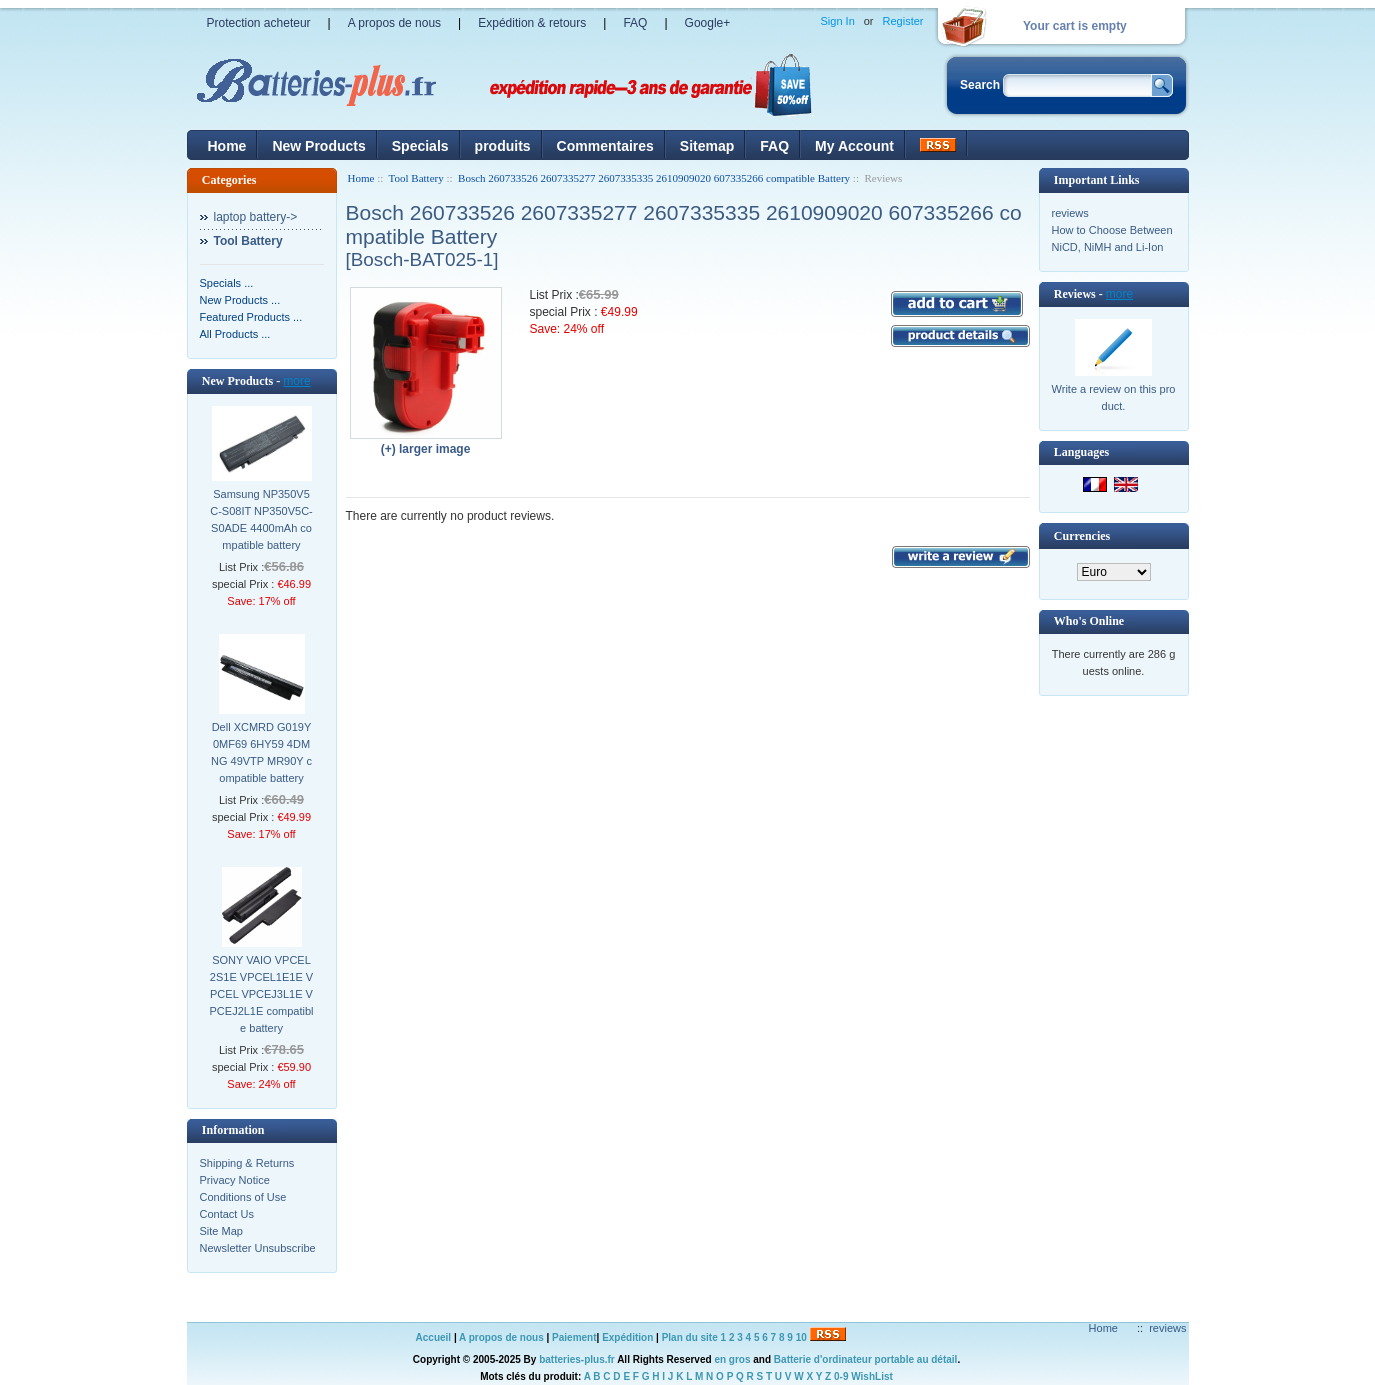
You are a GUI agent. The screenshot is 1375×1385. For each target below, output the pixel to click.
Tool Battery (416, 178)
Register (903, 21)
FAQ (635, 23)
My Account (854, 146)
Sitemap (707, 146)
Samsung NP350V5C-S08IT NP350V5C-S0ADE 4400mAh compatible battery (261, 519)
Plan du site (690, 1337)
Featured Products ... (251, 317)
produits (503, 146)
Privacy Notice (235, 1180)
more (296, 381)
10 (801, 1337)
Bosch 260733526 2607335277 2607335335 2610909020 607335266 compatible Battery (654, 178)
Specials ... (227, 283)
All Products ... (235, 334)
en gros (732, 1359)
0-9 (841, 1376)
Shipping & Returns (247, 1163)
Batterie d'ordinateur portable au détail (866, 1359)
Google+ (708, 23)
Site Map (221, 1231)
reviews (1070, 213)
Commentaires (605, 146)
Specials (420, 146)
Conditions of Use (243, 1197)
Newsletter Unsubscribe (258, 1248)
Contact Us (227, 1214)
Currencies (1082, 536)
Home (227, 146)
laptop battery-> (256, 217)
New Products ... (240, 300)
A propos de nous (394, 23)
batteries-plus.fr (577, 1359)
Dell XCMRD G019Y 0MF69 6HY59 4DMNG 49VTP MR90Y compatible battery (261, 752)
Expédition (627, 1337)
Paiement (574, 1337)
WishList (872, 1376)
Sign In (838, 21)
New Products (318, 146)
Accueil (434, 1337)
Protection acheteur (259, 23)
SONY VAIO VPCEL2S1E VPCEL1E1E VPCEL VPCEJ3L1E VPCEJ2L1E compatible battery (262, 994)
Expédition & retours (532, 23)
